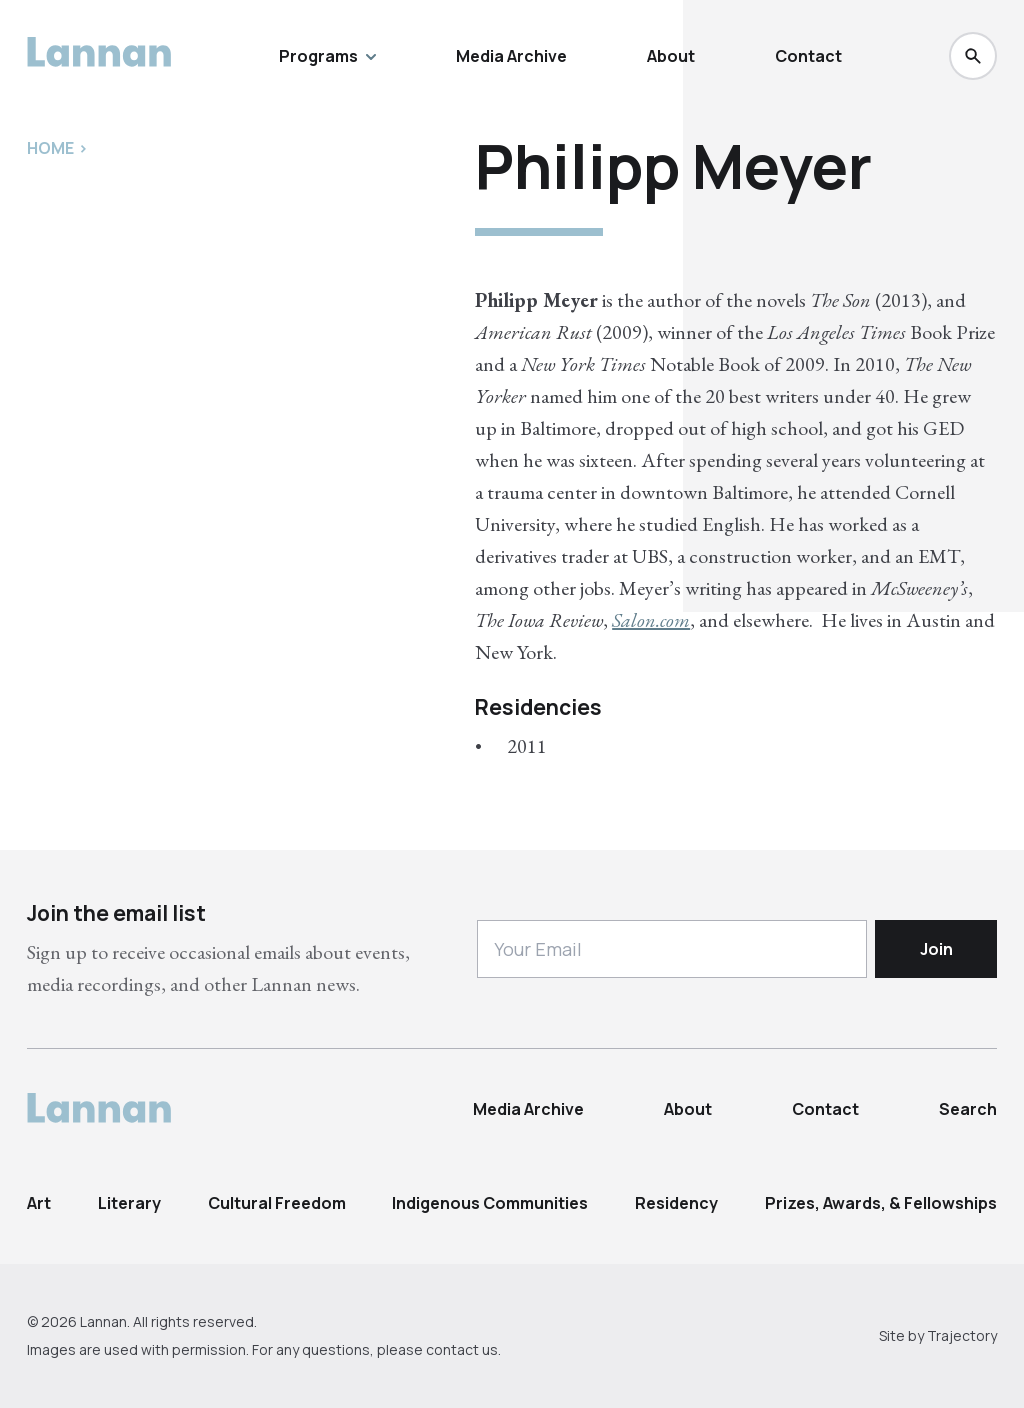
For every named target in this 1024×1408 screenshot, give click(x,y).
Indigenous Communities (490, 1203)
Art (39, 1203)
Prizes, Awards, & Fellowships (881, 1203)
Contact (808, 56)
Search (968, 1109)
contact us (462, 1349)
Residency (676, 1203)
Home (50, 148)
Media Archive (511, 56)
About (671, 56)
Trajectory (962, 1335)
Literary (129, 1203)
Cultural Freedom (277, 1203)
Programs (327, 56)
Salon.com (651, 620)
